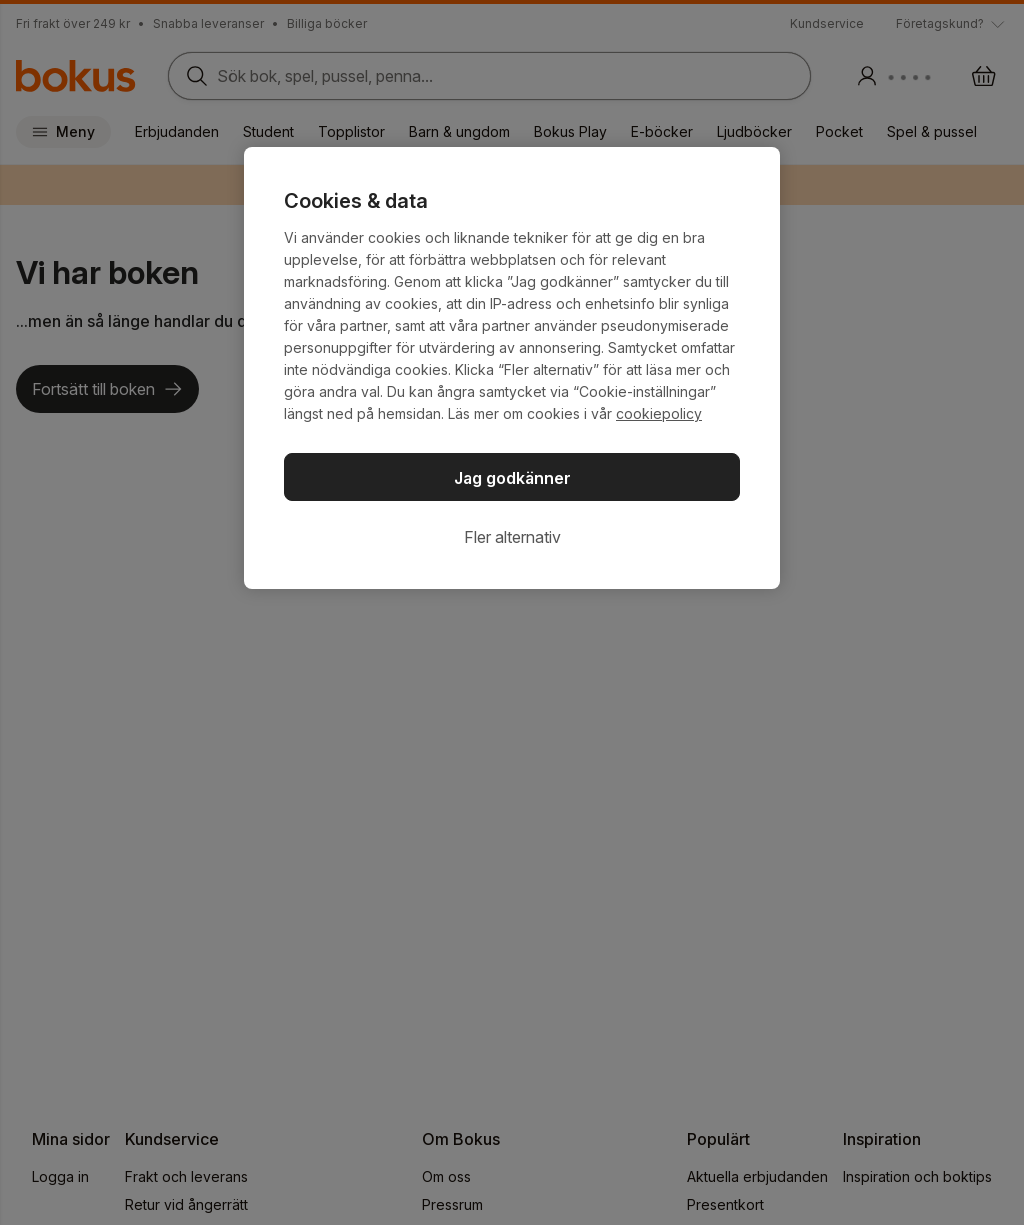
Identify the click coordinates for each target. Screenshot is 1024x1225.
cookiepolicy (659, 413)
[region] (512, 368)
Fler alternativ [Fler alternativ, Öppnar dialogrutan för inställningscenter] (512, 537)
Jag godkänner (512, 478)
